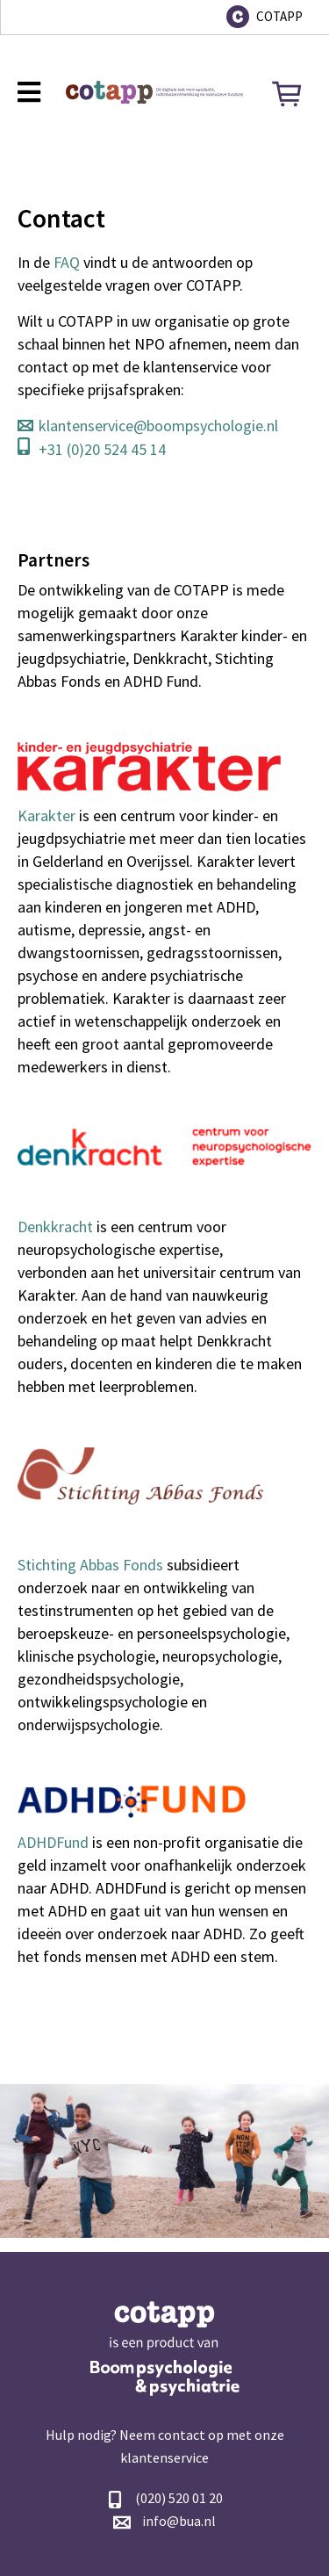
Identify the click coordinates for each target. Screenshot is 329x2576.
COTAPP (279, 16)
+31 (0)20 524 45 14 (102, 449)
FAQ (67, 262)
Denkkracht (55, 1226)
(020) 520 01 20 (179, 2498)
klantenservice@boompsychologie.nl (158, 425)
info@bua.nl (179, 2520)
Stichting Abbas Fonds (90, 1565)
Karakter (46, 815)
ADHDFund (53, 1842)
